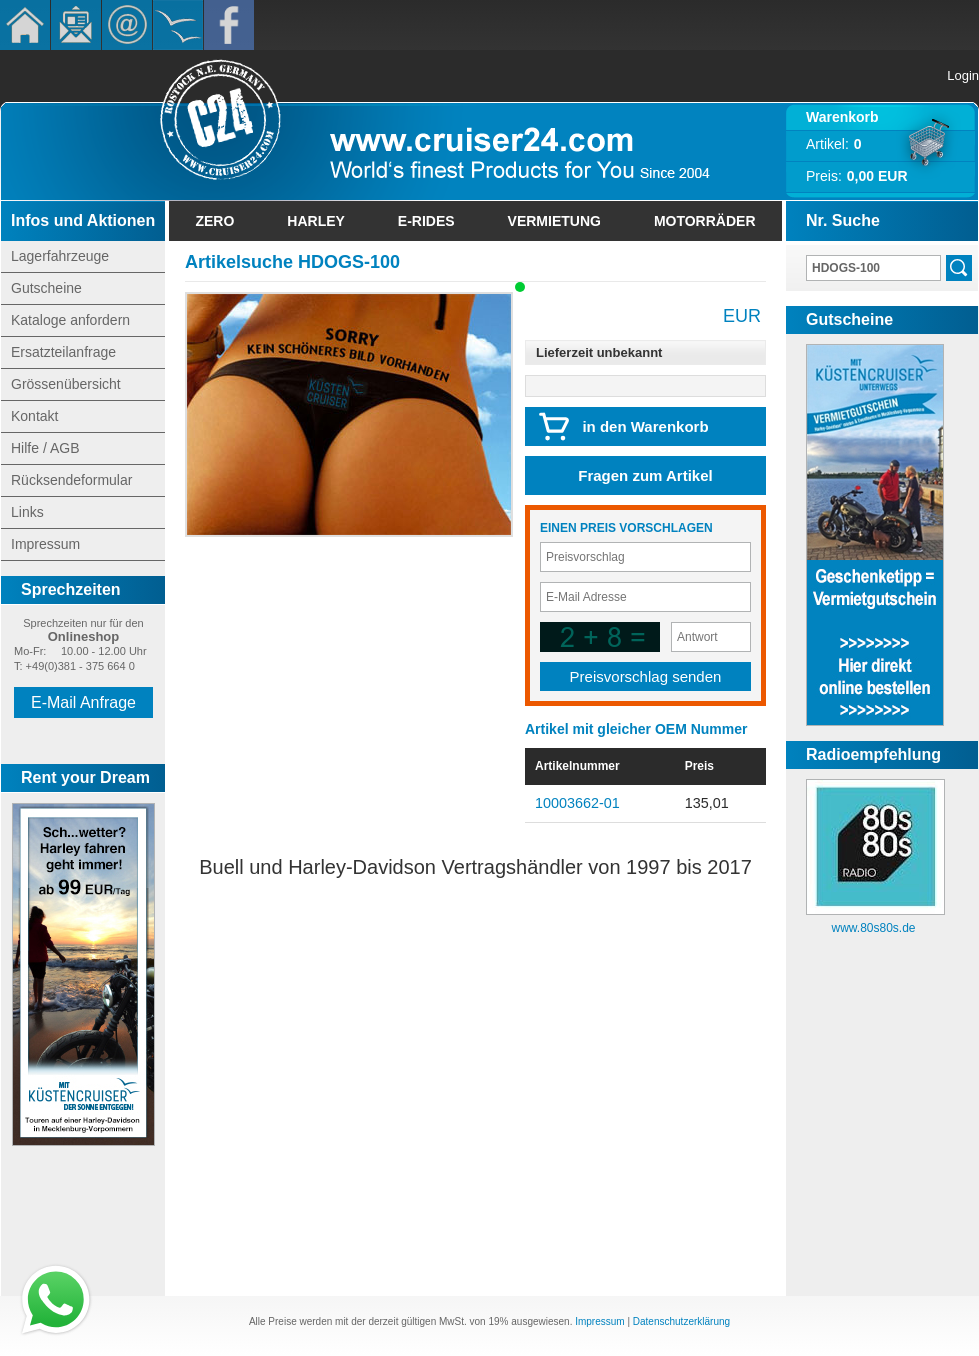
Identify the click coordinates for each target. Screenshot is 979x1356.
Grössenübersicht (66, 384)
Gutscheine (46, 288)
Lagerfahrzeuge (60, 256)
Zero (214, 221)
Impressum (45, 544)
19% (498, 1321)
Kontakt (127, 25)
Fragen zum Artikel (645, 475)
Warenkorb (842, 117)
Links (27, 512)
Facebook (229, 25)
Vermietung (554, 221)
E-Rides (426, 221)
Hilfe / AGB (45, 448)
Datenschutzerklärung (681, 1321)
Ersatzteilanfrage (63, 352)
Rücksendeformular (71, 480)
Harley (316, 221)
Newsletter (76, 25)
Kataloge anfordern (70, 320)
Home (25, 25)
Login (963, 75)
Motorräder (705, 221)
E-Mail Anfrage (83, 702)
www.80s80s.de (873, 928)
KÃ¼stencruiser (178, 25)
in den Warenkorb (645, 426)
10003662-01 (577, 803)
